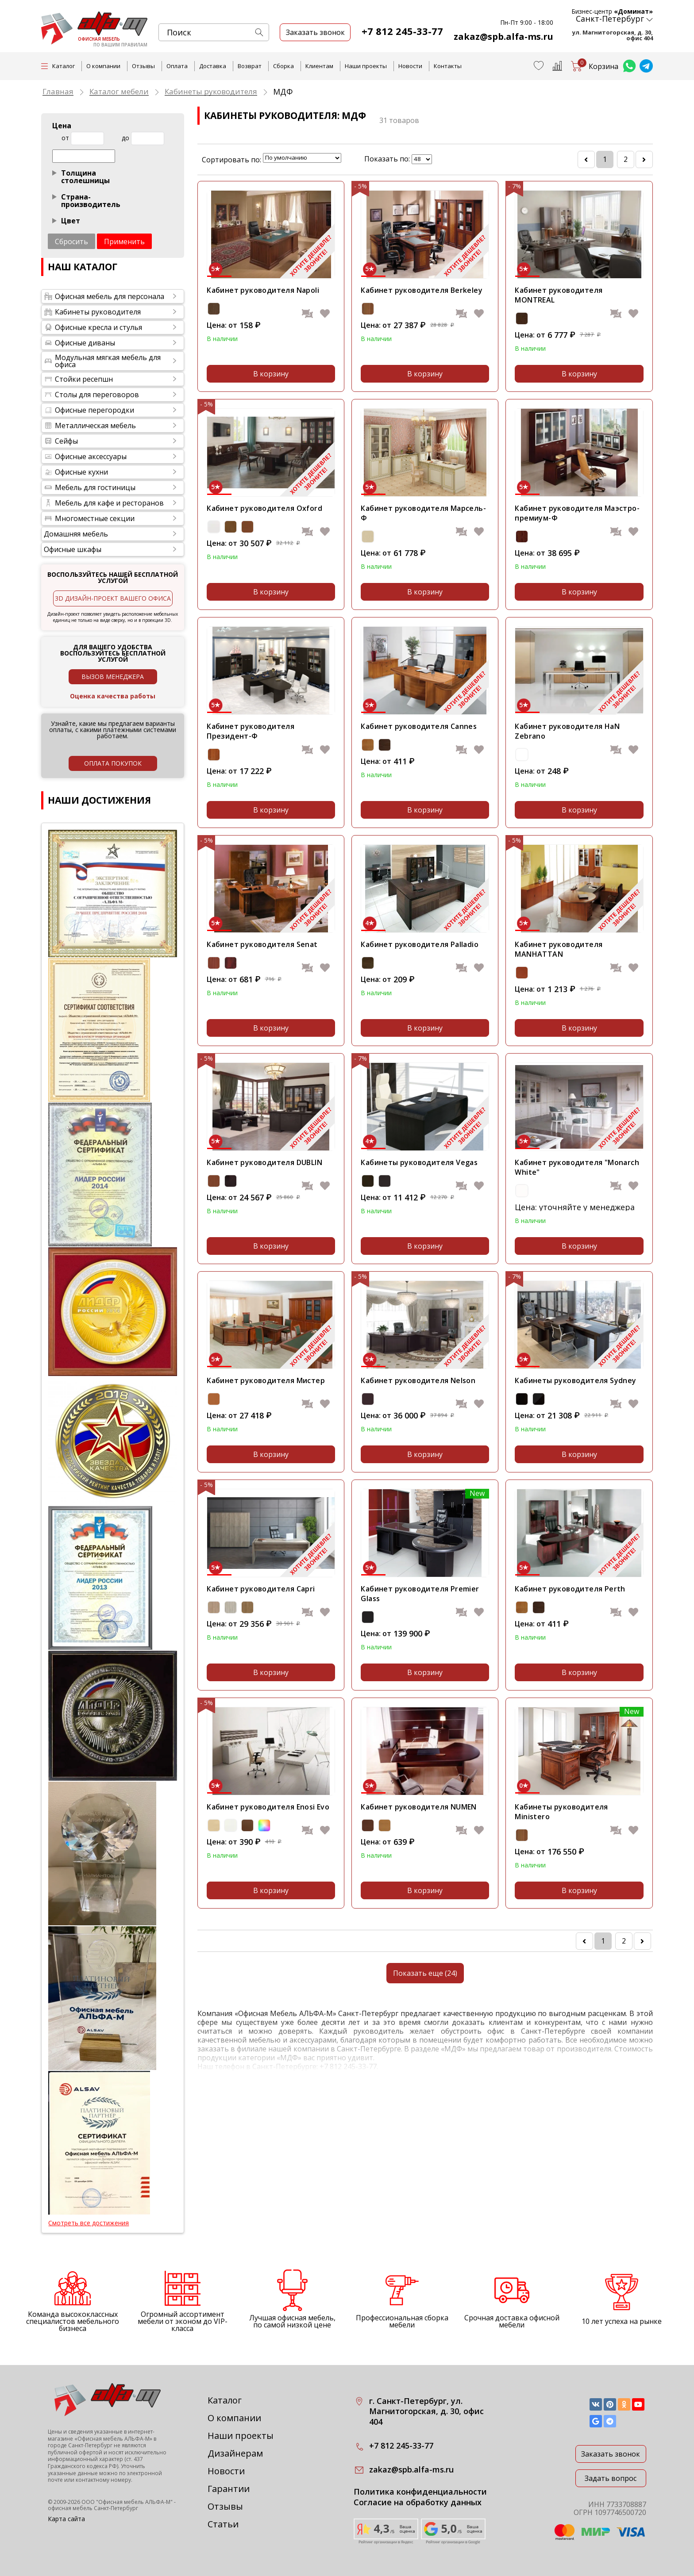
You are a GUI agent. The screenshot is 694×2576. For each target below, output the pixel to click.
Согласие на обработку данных (418, 2502)
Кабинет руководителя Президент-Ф (250, 731)
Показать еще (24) (425, 1973)
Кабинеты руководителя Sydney (575, 1380)
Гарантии (229, 2489)
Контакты (448, 66)
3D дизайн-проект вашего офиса (113, 598)
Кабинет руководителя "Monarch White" (577, 1167)
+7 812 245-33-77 (402, 31)
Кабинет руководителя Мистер (266, 1380)
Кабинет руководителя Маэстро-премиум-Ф (577, 513)
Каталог (225, 2400)
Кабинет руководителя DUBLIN (264, 1162)
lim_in (422, 159)
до (125, 138)
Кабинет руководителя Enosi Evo (268, 1807)
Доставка (212, 66)
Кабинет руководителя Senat (262, 944)
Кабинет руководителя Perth (570, 1589)
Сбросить (71, 241)
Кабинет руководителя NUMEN (418, 1807)
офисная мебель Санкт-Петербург (93, 2508)
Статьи (223, 2524)
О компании (103, 66)
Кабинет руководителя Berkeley (421, 290)
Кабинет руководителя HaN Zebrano (567, 731)
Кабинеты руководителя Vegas (419, 1162)
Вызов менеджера (112, 676)
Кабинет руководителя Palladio (419, 944)
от (65, 138)
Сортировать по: (231, 160)
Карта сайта (66, 2519)
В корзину (271, 374)
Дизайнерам (235, 2453)
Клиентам (319, 66)
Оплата (177, 66)
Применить (124, 241)
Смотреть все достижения (88, 2223)
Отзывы (143, 66)
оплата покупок (113, 763)
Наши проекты (366, 66)
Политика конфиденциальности (420, 2492)
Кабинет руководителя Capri (261, 1589)
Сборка (283, 66)
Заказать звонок (610, 2454)
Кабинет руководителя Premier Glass (420, 1593)
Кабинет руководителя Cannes (419, 726)
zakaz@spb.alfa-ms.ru (503, 36)
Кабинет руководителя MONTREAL (558, 295)
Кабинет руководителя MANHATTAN (558, 949)
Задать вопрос (610, 2478)
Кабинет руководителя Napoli (263, 290)
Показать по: (387, 159)
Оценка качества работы (112, 696)
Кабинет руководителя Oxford (264, 508)
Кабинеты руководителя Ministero (561, 1811)
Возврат (250, 66)
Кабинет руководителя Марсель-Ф (423, 513)
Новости (410, 66)
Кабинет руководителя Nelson (418, 1380)
